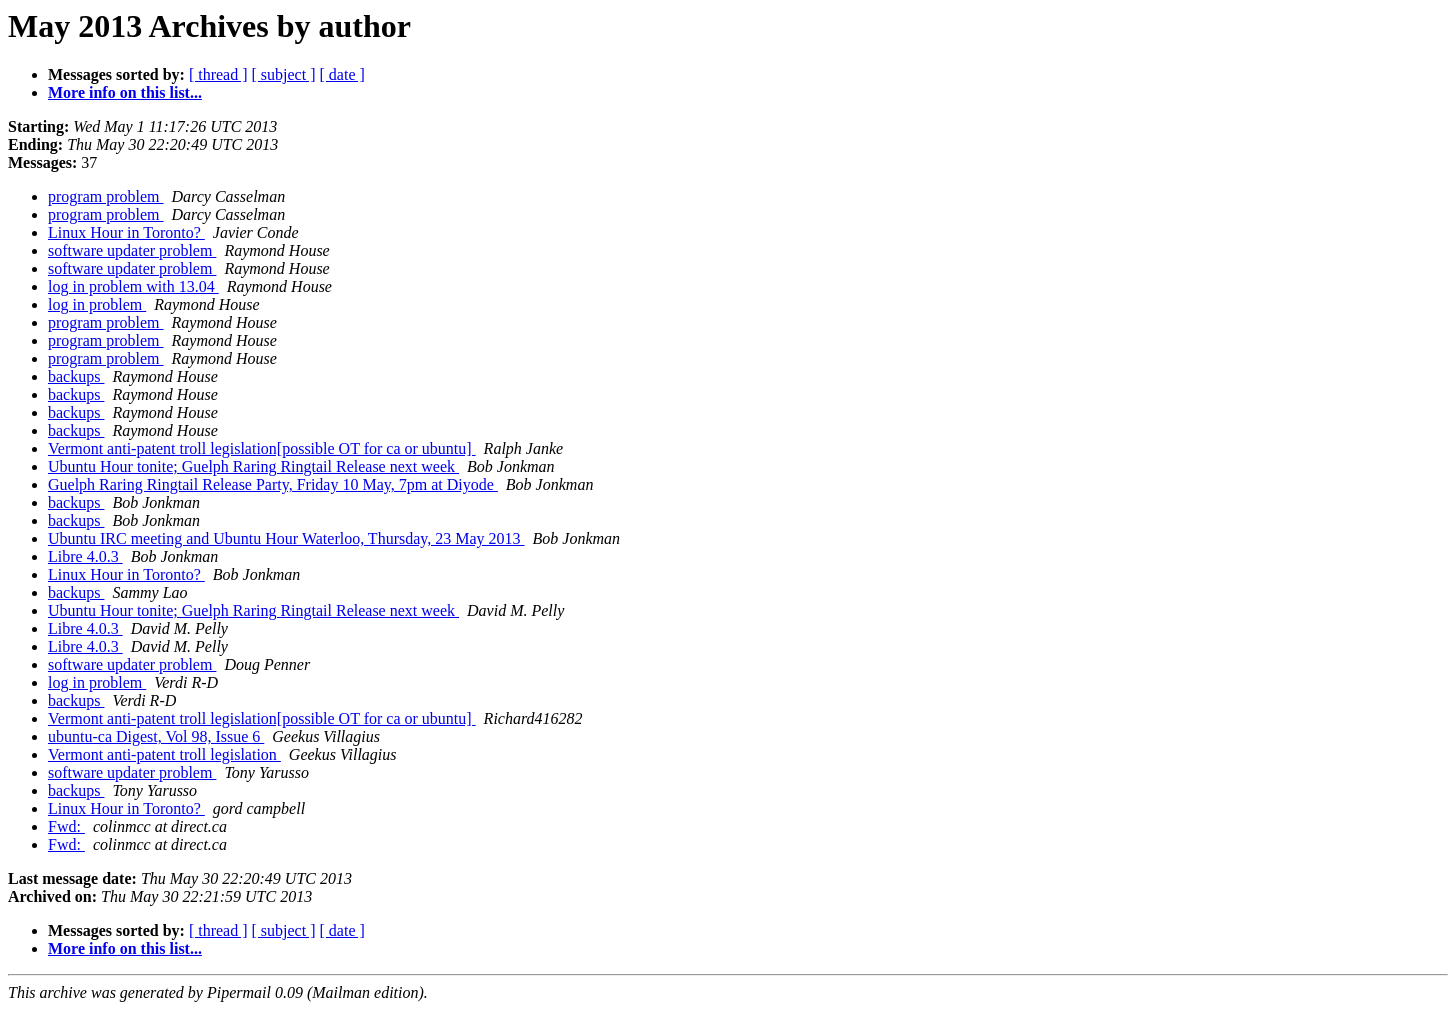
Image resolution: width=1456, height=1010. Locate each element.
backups (76, 376)
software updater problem (132, 250)
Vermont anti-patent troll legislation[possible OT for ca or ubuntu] (262, 448)
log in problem (97, 304)
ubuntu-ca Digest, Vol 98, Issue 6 (156, 736)
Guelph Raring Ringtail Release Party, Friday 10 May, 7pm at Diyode (273, 484)
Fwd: (66, 826)
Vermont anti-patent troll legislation (164, 754)
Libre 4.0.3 (85, 556)
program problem (106, 196)
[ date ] (342, 74)
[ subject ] (284, 74)
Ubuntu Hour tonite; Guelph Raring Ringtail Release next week (253, 466)
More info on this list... (125, 92)
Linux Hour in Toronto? (126, 232)
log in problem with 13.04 (133, 286)
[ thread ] (218, 74)
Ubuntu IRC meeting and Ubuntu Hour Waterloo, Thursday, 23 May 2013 (286, 538)
